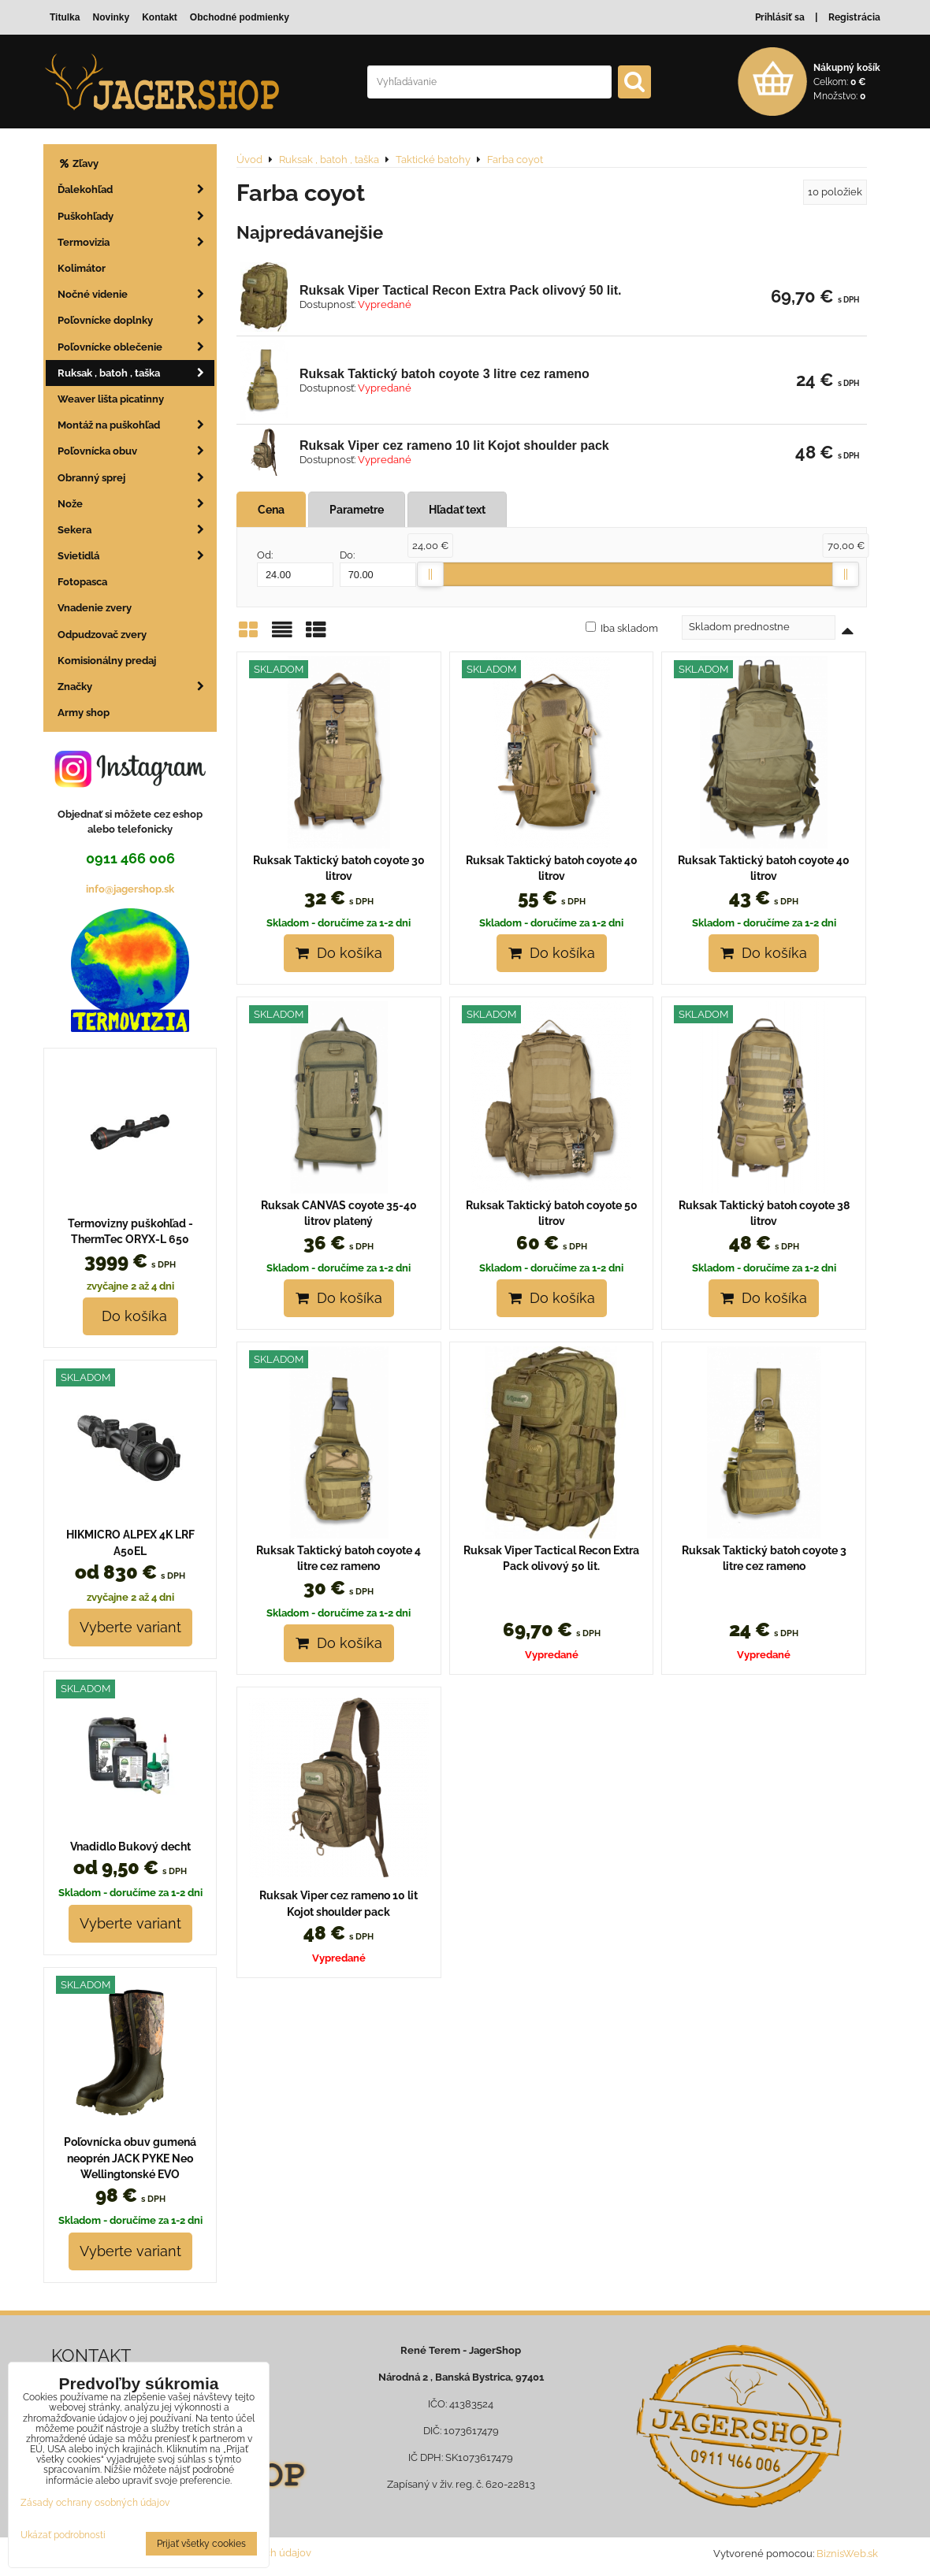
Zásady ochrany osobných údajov (94, 2502)
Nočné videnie (136, 294)
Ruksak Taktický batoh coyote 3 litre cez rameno (444, 373)
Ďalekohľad (136, 189)
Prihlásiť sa (780, 17)
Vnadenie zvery (95, 608)
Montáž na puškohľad (136, 425)
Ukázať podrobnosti (63, 2535)
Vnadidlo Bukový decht (130, 1846)
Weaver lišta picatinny (111, 399)
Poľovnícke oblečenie (136, 347)
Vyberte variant (130, 1627)
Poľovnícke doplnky (136, 320)
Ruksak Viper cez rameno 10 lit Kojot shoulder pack (454, 445)
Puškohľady (136, 216)
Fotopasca (82, 582)
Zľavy (78, 163)
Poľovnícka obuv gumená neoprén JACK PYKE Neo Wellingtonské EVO (130, 2158)
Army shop (84, 712)
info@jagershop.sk (130, 889)
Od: (295, 568)
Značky (136, 687)
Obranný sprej (136, 478)
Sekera (136, 530)
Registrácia (854, 17)
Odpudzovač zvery (102, 634)
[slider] (430, 574)
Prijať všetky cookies (201, 2543)
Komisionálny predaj (107, 660)
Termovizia (136, 242)
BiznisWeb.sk (847, 2553)
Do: (378, 568)
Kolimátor (82, 268)
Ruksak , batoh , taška (136, 373)
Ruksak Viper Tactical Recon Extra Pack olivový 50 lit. (460, 290)
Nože (136, 504)
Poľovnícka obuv (136, 451)
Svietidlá (136, 556)
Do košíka (339, 953)
